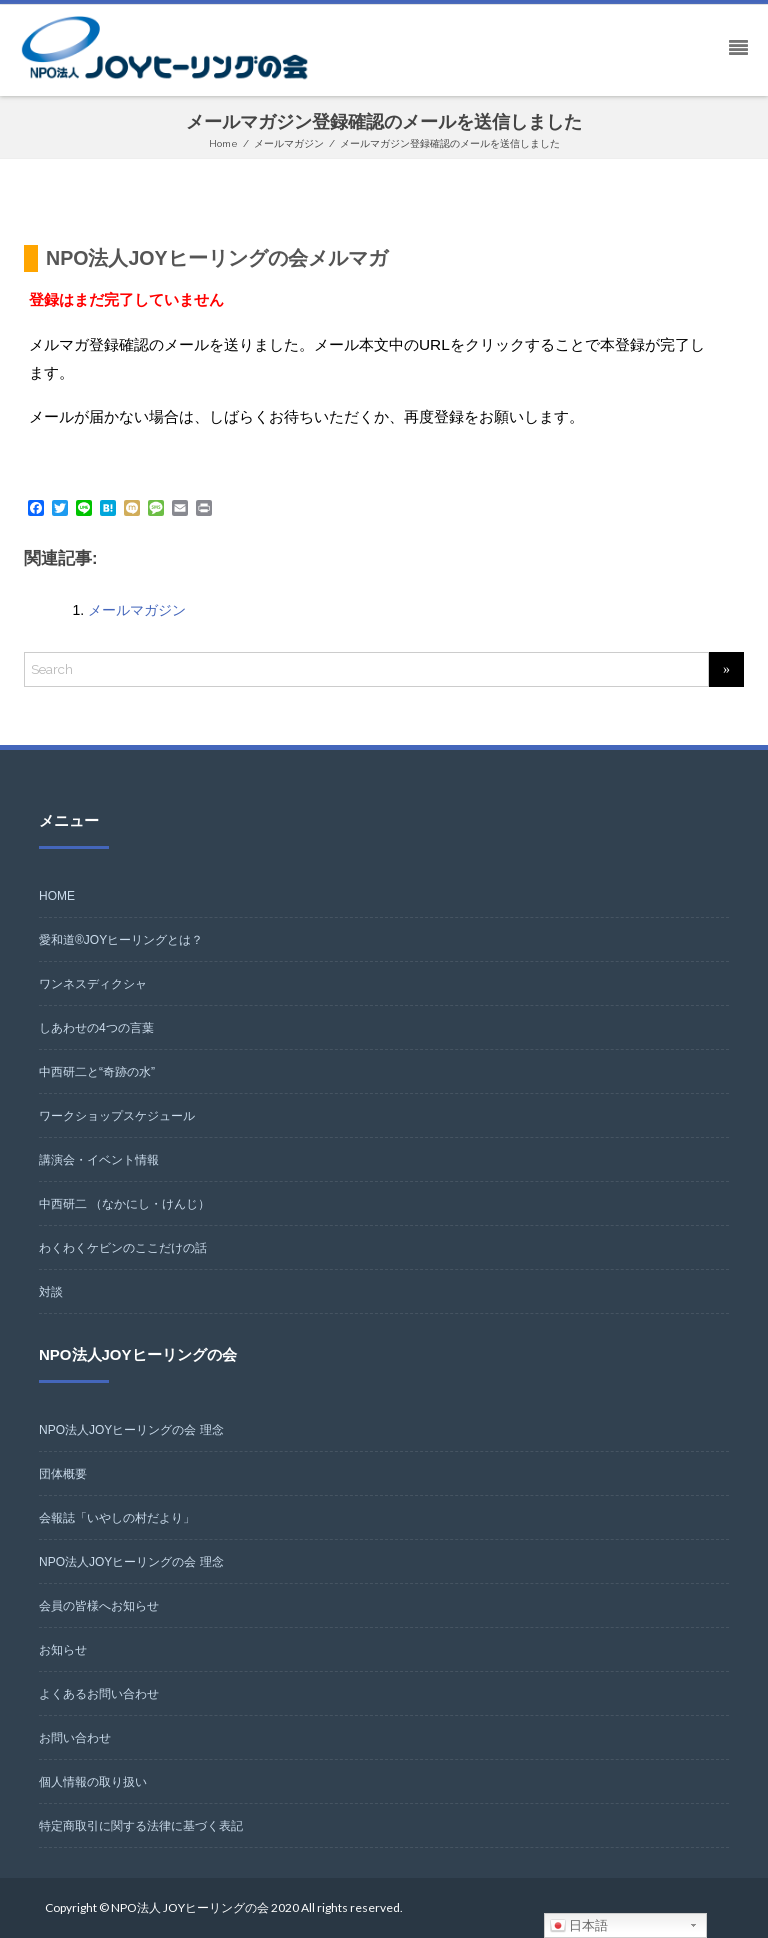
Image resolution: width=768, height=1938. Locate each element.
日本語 (579, 1926)
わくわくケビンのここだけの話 (123, 1248)
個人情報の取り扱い (93, 1782)
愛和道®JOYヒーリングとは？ (121, 940)
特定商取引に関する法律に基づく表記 (141, 1826)
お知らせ (63, 1650)
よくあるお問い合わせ (99, 1694)
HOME (57, 896)
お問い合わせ (75, 1738)
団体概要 (63, 1474)
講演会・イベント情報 (99, 1160)
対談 (51, 1292)
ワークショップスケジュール (117, 1116)
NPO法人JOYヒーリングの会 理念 (131, 1430)
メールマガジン (137, 610)
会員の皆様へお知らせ (99, 1606)
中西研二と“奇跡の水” (97, 1072)
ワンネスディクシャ (93, 984)
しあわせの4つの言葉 (96, 1028)
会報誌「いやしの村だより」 (117, 1518)
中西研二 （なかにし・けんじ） (124, 1204)
